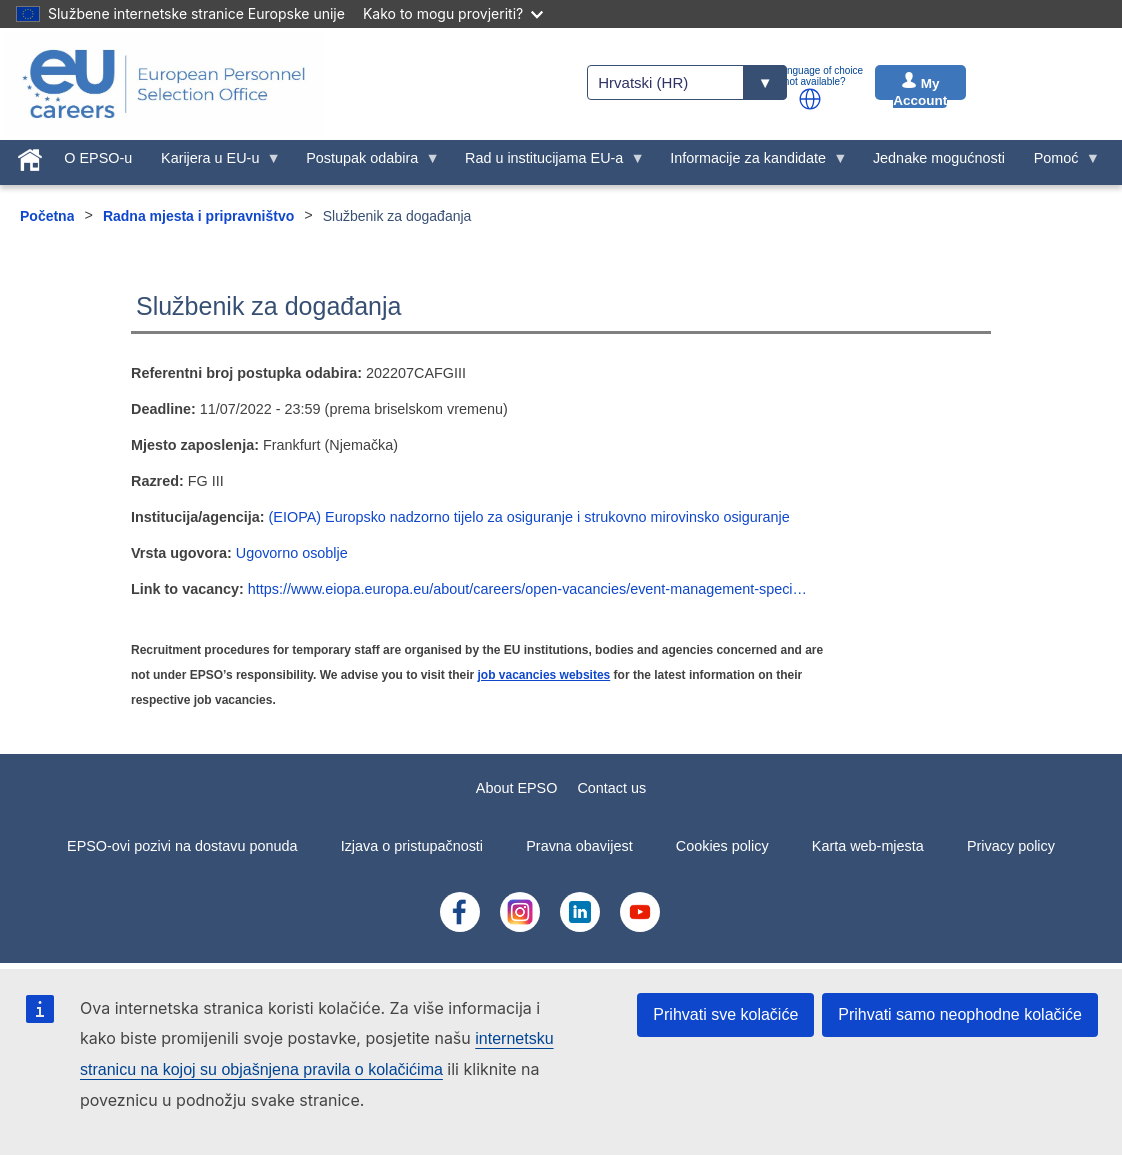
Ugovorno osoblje (292, 553)
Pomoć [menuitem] (1059, 163)
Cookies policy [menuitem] (722, 846)
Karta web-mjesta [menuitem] (868, 846)
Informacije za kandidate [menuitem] (752, 163)
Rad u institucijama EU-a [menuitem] (548, 163)
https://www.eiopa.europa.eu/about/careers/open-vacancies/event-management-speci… (527, 589)
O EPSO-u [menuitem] (98, 158)
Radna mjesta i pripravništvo (198, 216)
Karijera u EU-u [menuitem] (214, 163)
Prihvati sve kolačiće (725, 1014)
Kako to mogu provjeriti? (453, 13)
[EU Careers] (164, 84)
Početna (47, 216)
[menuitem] (30, 156)
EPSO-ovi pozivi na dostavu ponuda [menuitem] (182, 846)
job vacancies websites (544, 675)
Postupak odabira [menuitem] (366, 163)
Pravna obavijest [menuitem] (579, 846)
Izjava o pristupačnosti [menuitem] (412, 846)
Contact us (611, 788)
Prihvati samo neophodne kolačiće (960, 1014)
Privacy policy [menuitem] (1011, 846)
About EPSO (517, 788)
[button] (810, 99)
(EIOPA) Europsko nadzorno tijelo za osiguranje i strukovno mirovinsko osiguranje (529, 517)
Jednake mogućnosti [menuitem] (939, 158)
